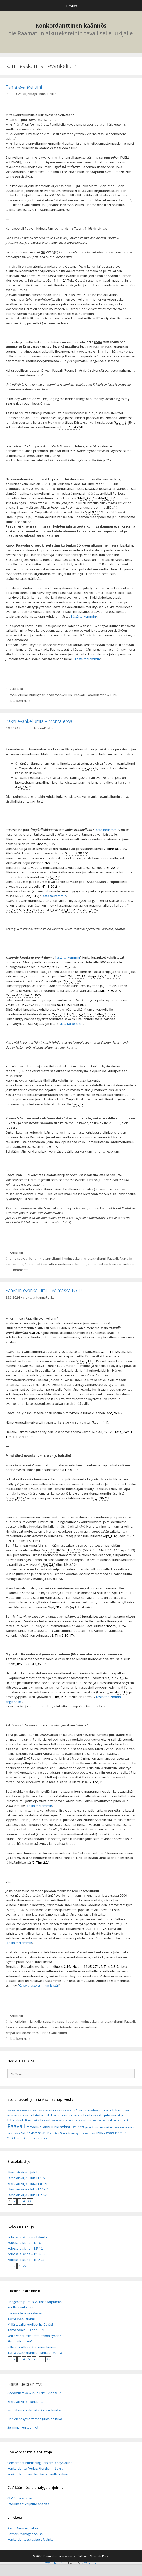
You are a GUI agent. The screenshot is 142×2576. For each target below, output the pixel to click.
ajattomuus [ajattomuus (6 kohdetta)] (69, 2110)
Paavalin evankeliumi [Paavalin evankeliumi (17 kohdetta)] (42, 2127)
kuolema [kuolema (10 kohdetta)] (86, 2120)
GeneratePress (100, 2556)
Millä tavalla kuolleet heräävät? (30, 2324)
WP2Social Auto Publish (56, 2563)
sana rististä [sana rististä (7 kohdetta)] (13, 2133)
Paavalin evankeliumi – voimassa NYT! (44, 1290)
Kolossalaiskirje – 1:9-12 (25, 2248)
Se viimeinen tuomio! (22, 2427)
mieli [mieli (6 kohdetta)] (125, 2120)
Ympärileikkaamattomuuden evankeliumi (55, 1264)
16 (42, 2359)
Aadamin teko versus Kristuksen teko (34, 2393)
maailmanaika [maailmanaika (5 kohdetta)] (98, 2120)
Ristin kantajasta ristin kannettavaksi (34, 2410)
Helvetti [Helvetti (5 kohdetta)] (125, 2110)
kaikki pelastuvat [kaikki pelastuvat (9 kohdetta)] (107, 2115)
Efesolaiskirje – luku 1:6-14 (27, 2183)
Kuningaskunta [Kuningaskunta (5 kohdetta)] (73, 2120)
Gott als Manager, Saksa (25, 2534)
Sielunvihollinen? (19, 2341)
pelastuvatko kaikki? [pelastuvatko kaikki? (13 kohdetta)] (99, 2127)
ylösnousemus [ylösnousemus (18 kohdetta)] (115, 2133)
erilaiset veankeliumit (25, 1258)
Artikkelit (16, 689)
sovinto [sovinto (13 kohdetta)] (32, 2133)
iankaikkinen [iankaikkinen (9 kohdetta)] (37, 2115)
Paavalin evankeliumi (102, 695)
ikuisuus (58, 2021)
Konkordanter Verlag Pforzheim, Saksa (35, 2468)
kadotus (72, 2021)
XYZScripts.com (89, 2563)
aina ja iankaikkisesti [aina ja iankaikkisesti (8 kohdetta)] (44, 2110)
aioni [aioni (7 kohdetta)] (59, 2110)
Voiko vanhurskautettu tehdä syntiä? (34, 2336)
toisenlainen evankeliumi (78, 2027)
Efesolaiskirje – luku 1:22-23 (28, 2195)
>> (30, 2201)
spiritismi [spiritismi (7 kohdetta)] (55, 2133)
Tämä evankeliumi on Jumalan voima (34, 2352)
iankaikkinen (19, 2021)
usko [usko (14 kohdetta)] (99, 2133)
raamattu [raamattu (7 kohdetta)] (119, 2127)
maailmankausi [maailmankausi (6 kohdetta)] (114, 2120)
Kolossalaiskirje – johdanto (27, 2237)
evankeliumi (19, 695)
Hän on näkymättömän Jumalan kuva (34, 2419)
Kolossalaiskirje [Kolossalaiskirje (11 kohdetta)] (55, 2120)
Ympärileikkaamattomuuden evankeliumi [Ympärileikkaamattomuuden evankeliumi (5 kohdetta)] (27, 2138)
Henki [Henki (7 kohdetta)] (10, 2115)
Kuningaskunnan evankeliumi (51, 695)
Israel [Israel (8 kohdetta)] (81, 2115)
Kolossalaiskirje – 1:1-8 (24, 2242)
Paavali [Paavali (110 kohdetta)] (16, 2126)
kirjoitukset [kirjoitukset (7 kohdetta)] (31, 2120)
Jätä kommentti (21, 700)
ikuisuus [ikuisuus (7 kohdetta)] (72, 2115)
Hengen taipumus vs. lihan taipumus (34, 2302)
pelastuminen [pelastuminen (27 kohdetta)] (72, 2126)
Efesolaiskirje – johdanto (25, 2172)
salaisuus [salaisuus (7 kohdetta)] (129, 2127)
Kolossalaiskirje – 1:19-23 (26, 2259)
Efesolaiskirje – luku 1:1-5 (26, 2178)
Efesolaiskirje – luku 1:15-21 (28, 2189)
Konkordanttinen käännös (71, 25)
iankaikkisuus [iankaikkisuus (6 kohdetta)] (52, 2115)
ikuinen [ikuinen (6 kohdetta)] (63, 2115)
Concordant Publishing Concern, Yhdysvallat (39, 2463)
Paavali (79, 695)
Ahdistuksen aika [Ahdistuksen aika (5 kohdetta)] (24, 2110)
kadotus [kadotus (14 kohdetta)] (90, 2115)
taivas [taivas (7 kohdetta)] (85, 2133)
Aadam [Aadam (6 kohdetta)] (11, 2110)
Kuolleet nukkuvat (20, 2307)
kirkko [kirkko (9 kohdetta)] (41, 2120)
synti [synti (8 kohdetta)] (78, 2133)
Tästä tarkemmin (83, 616)
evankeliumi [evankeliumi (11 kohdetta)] (113, 2110)
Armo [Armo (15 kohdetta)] (79, 2110)
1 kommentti (19, 1270)
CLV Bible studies (20, 2498)
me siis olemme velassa (24, 2313)
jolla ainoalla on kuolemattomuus (32, 2347)
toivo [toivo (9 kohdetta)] (92, 2133)
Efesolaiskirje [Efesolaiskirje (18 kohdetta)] (94, 2110)
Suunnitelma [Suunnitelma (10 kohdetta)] (67, 2133)
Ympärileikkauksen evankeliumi (111, 1264)
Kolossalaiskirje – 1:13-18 (26, 2254)
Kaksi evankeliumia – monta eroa (39, 721)
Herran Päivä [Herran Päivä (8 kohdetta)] (21, 2115)
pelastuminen (48, 2027)
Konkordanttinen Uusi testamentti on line (37, 2474)
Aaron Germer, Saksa (22, 2528)
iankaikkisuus (40, 2021)
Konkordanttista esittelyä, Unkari (31, 2539)
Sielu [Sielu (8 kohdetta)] (23, 2133)
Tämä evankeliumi (24, 87)
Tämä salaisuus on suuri (25, 2330)
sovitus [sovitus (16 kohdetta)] (43, 2133)
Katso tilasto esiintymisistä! (39, 1985)
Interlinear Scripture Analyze (28, 2504)
